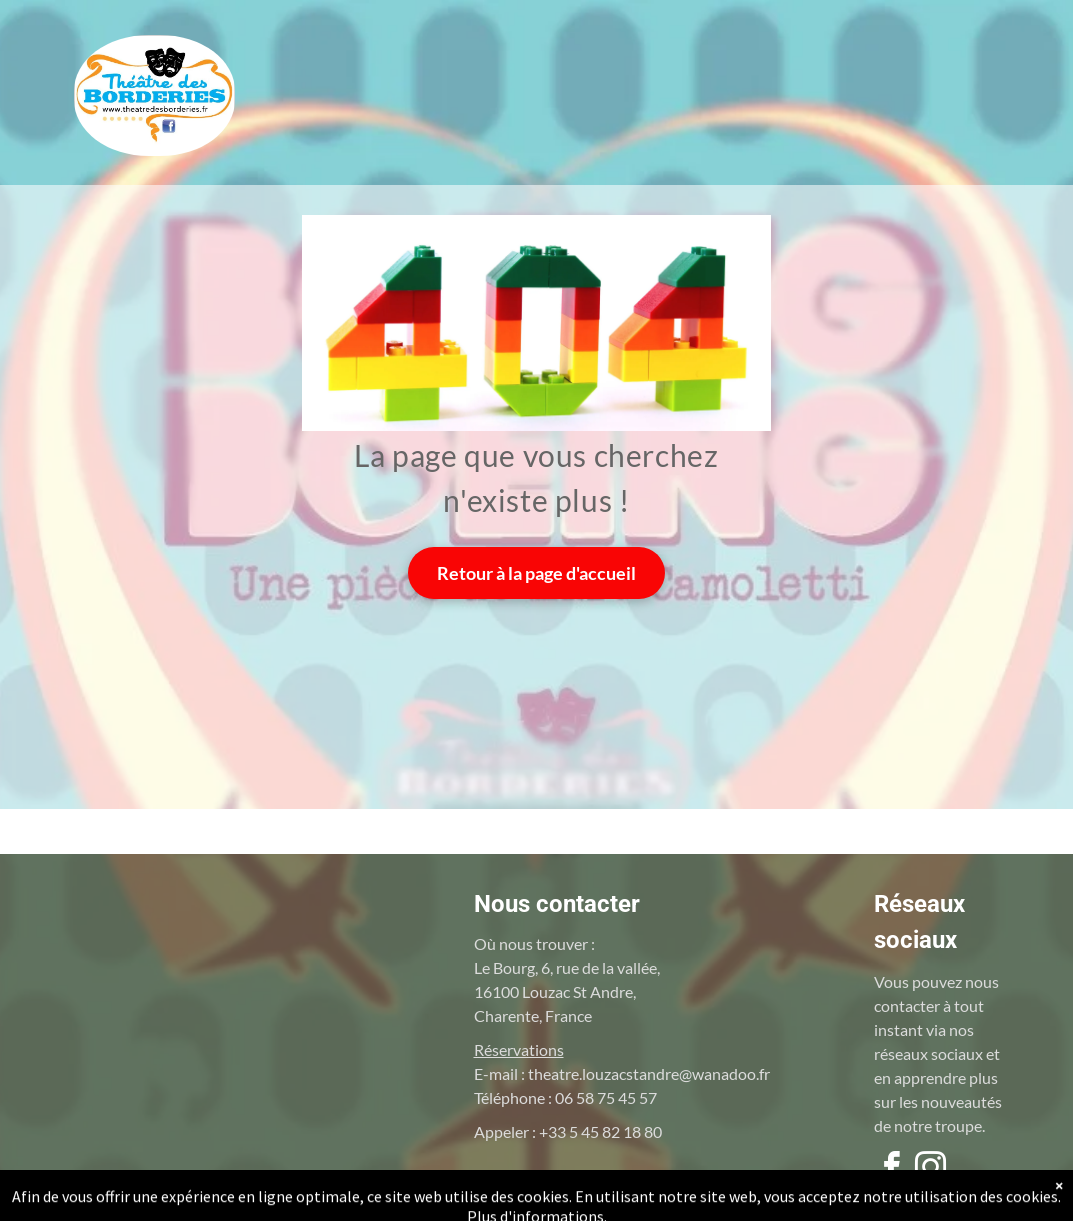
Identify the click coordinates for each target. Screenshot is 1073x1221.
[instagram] (931, 1170)
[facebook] (892, 1170)
